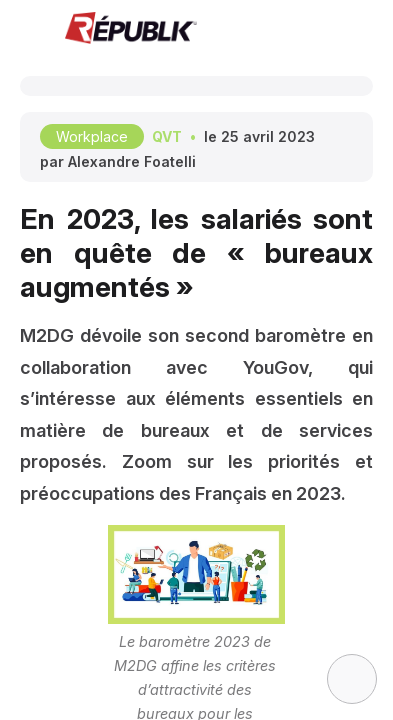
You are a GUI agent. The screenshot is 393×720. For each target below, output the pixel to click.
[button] (30, 30)
